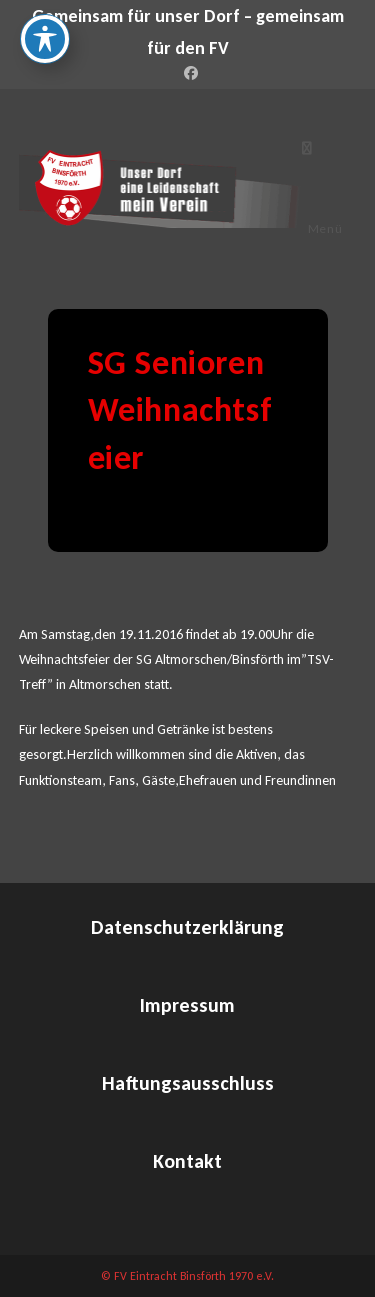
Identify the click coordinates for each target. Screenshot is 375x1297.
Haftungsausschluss (188, 1083)
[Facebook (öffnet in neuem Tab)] (188, 74)
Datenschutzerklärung (187, 927)
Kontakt (187, 1161)
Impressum (187, 1005)
